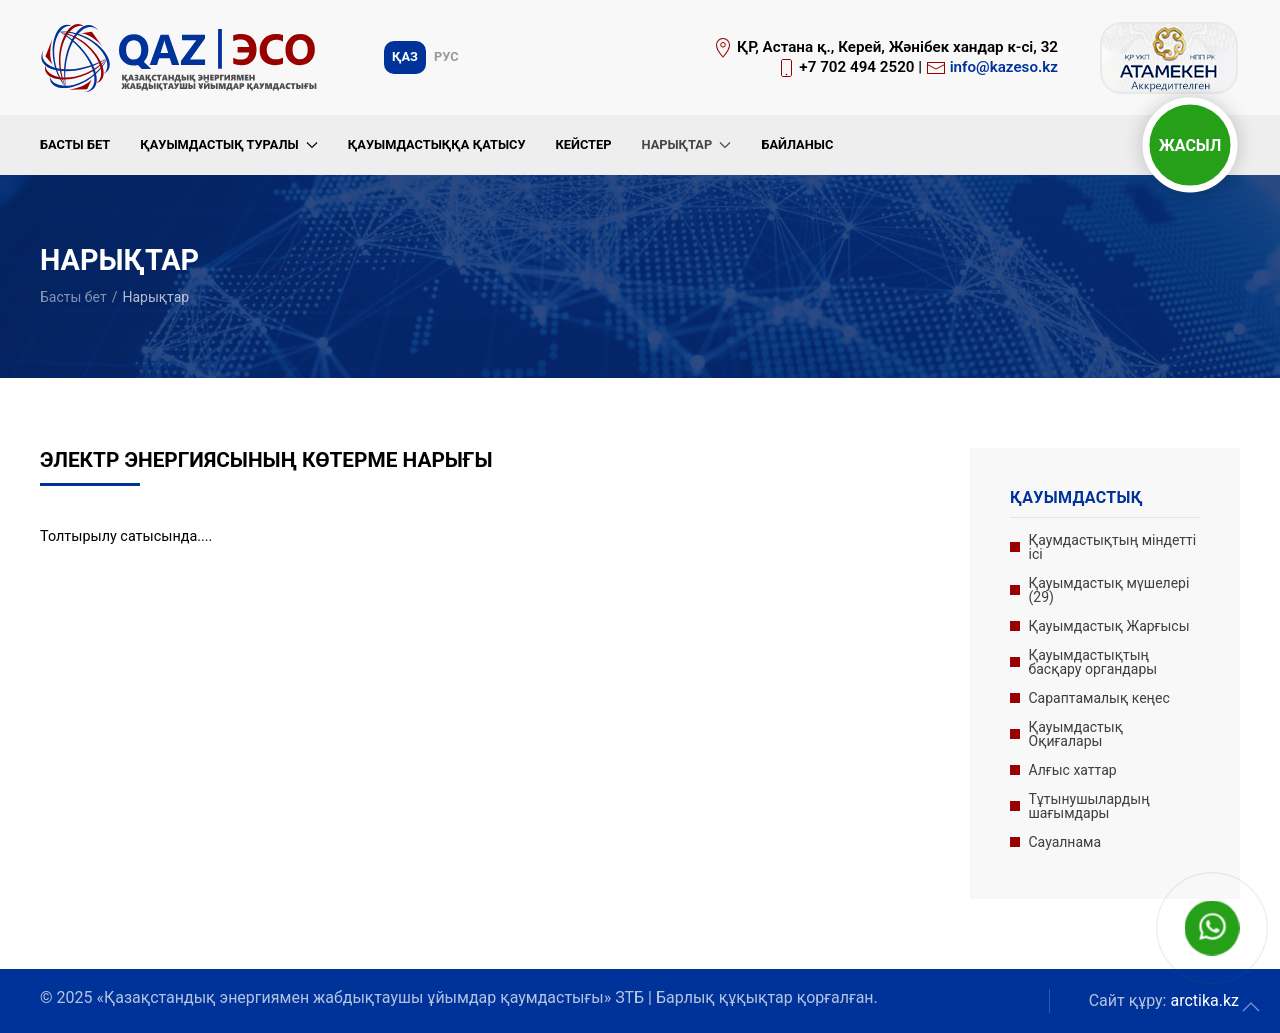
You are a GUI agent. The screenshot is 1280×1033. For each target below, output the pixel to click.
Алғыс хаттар (1073, 770)
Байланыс (797, 144)
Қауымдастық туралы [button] (229, 144)
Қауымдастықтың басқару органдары (1093, 662)
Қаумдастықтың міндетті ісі (1113, 547)
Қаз (405, 56)
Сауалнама (1065, 842)
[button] (1251, 1007)
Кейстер (583, 144)
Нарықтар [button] (686, 144)
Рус (446, 56)
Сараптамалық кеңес (1099, 698)
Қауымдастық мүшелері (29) (1109, 590)
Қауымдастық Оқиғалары (1076, 734)
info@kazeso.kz (1004, 67)
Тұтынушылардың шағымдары (1089, 806)
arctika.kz (1204, 1000)
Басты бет (75, 144)
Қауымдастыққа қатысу (437, 144)
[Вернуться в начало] (182, 57)
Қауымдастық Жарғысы (1109, 626)
